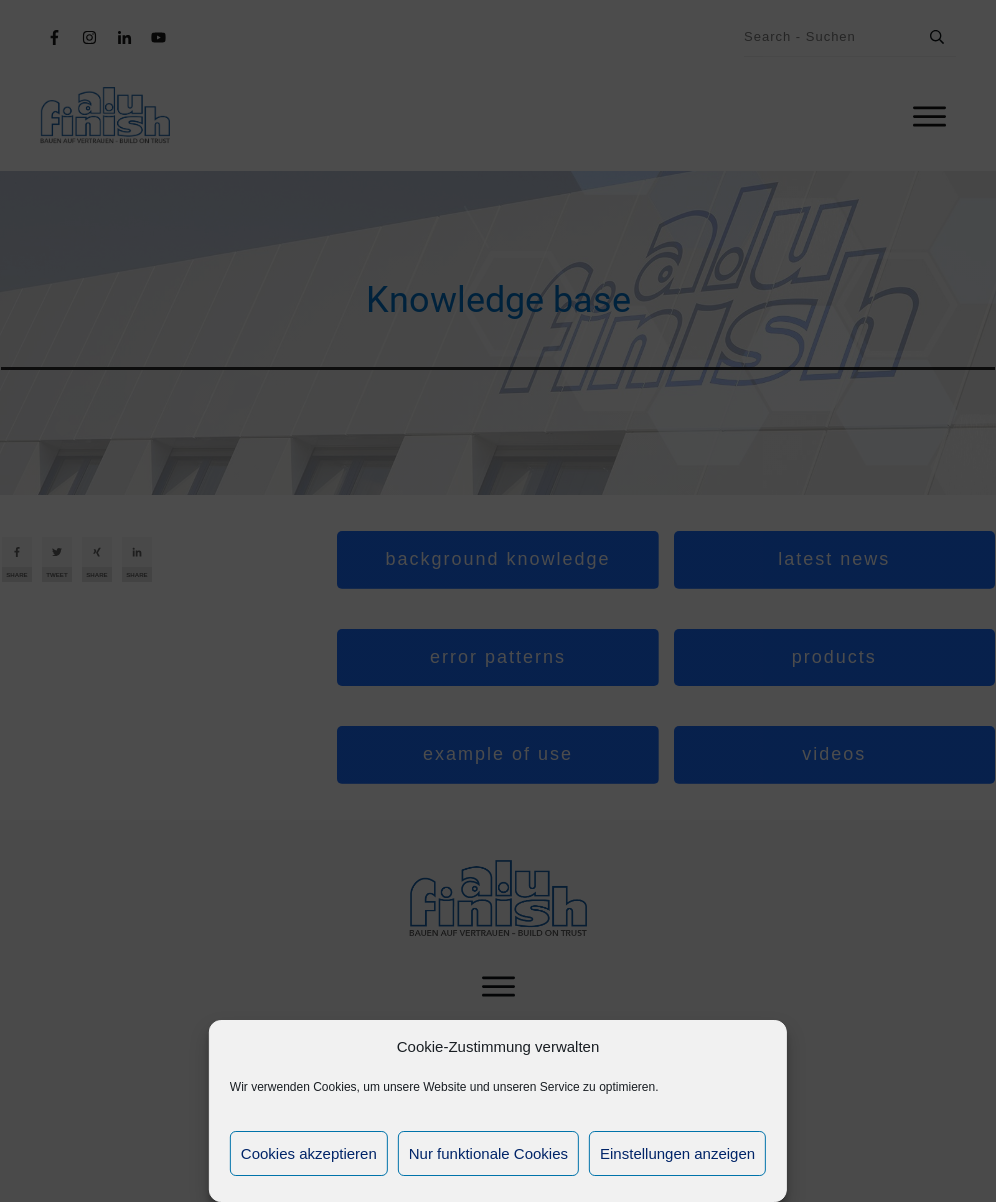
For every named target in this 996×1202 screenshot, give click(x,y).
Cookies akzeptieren (309, 1153)
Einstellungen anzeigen (677, 1153)
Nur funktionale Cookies (488, 1153)
